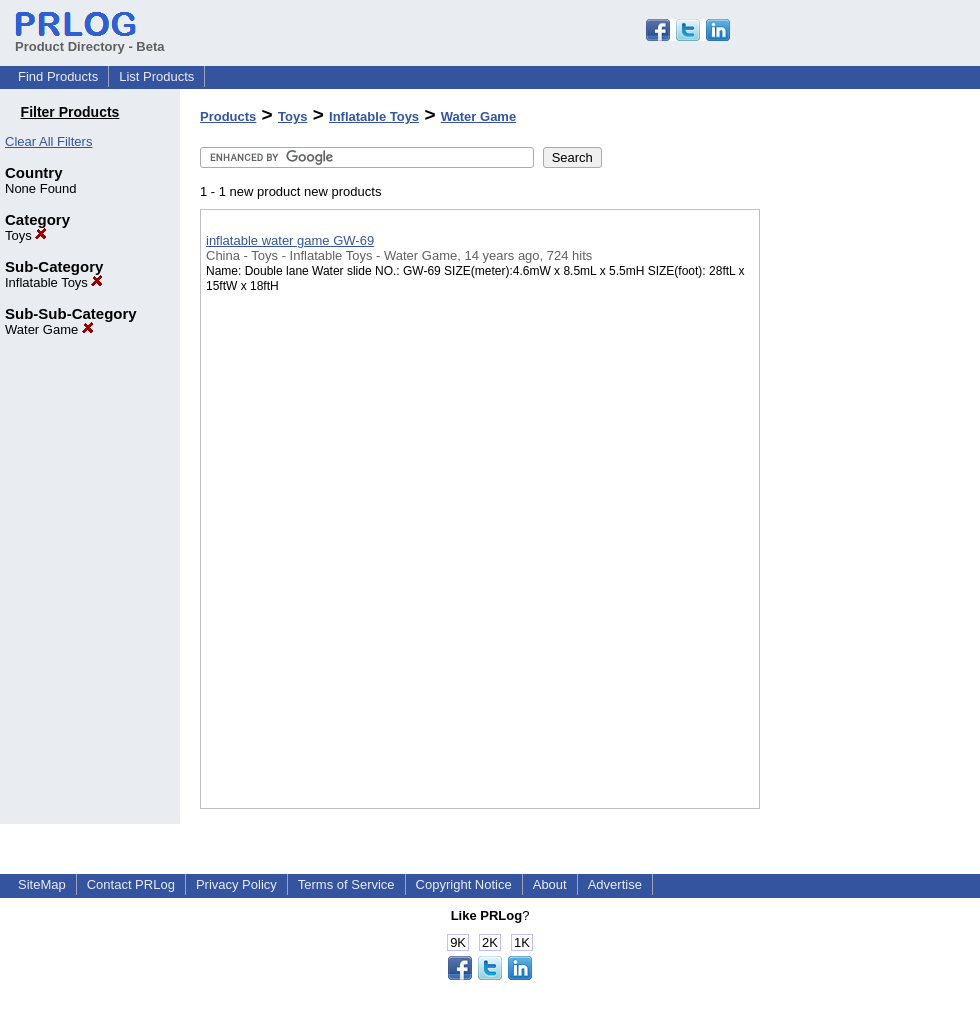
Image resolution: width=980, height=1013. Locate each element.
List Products (156, 76)
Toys (26, 235)
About (550, 884)
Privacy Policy (236, 884)
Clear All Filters (48, 141)
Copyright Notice (464, 884)
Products (228, 116)
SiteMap (42, 884)
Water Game (49, 329)
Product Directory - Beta (90, 39)
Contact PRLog (131, 884)
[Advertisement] (860, 519)
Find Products (58, 76)
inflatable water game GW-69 (290, 240)
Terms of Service (346, 884)
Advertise (615, 884)
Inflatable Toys (54, 282)
